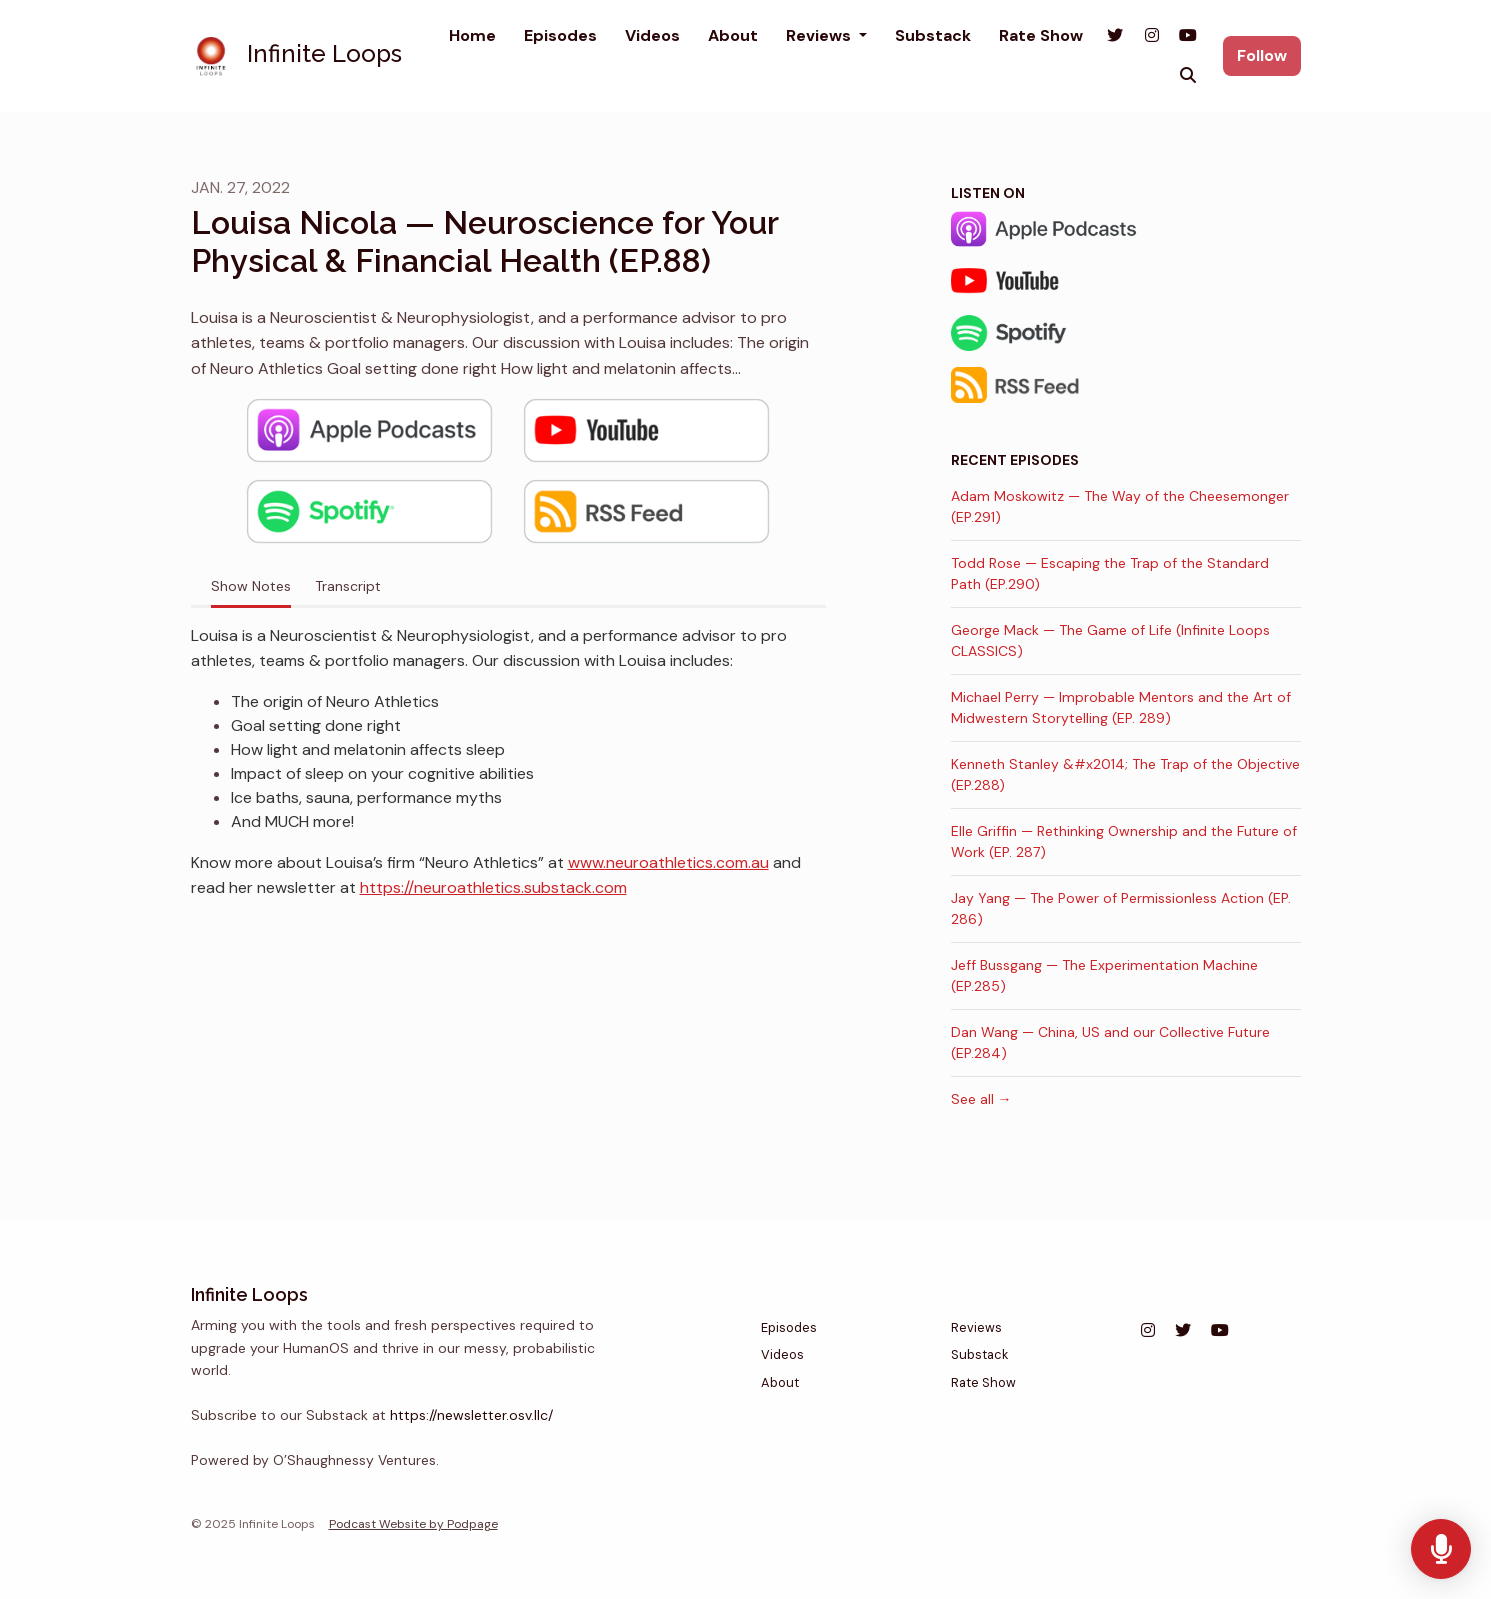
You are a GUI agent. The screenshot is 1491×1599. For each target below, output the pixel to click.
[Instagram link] (1151, 36)
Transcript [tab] (348, 586)
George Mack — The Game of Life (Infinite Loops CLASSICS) (1110, 640)
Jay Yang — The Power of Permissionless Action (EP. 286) (1121, 908)
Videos (652, 35)
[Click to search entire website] (1188, 76)
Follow (1262, 55)
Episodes (560, 35)
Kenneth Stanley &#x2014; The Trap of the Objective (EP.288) (1125, 774)
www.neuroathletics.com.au (668, 862)
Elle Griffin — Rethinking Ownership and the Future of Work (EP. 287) (1124, 841)
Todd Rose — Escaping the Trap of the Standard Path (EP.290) (1110, 573)
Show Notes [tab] (251, 586)
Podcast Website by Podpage (413, 1524)
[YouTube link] (1188, 36)
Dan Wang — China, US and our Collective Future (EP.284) (1110, 1042)
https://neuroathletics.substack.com (493, 887)
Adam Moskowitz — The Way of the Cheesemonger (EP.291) (1120, 506)
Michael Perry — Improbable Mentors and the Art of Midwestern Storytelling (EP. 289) (1121, 707)
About (733, 35)
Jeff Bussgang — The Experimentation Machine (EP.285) (1104, 975)
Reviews (820, 35)
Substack (933, 35)
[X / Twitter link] (1115, 36)
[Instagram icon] (1148, 1331)
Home (472, 35)
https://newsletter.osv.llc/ (471, 1415)
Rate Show (1041, 35)
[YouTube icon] (1220, 1331)
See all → (981, 1099)
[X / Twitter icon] (1183, 1331)
